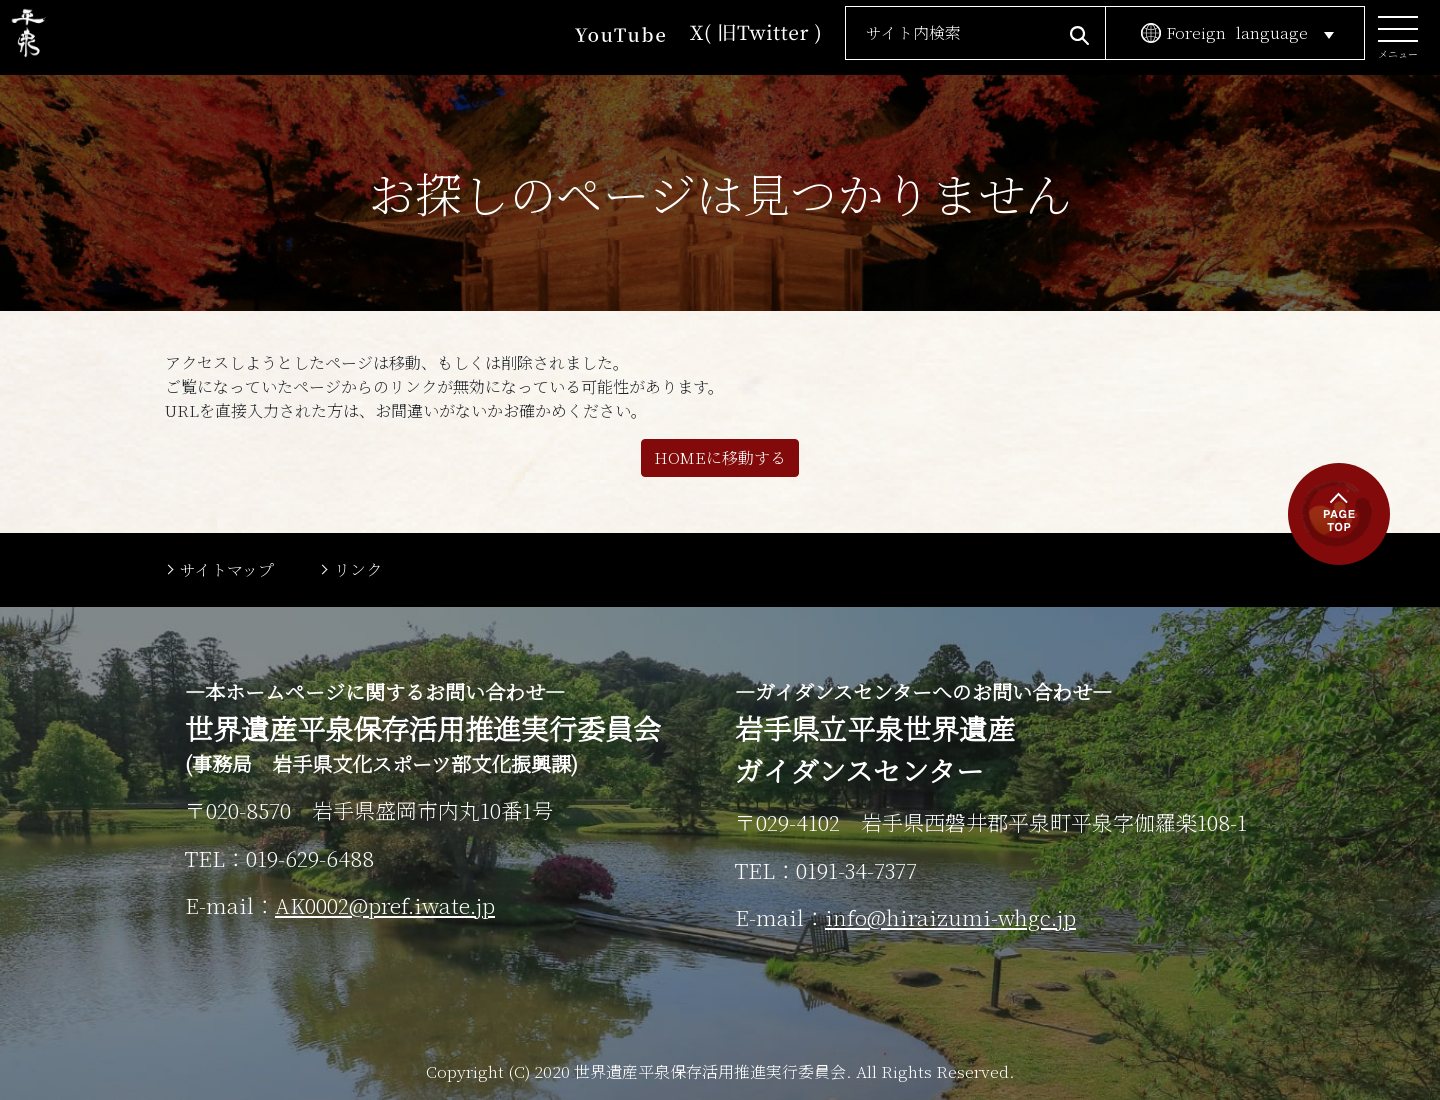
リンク (358, 569)
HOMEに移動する (720, 457)
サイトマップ (227, 569)
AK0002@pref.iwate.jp (385, 905)
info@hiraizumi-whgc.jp (950, 917)
